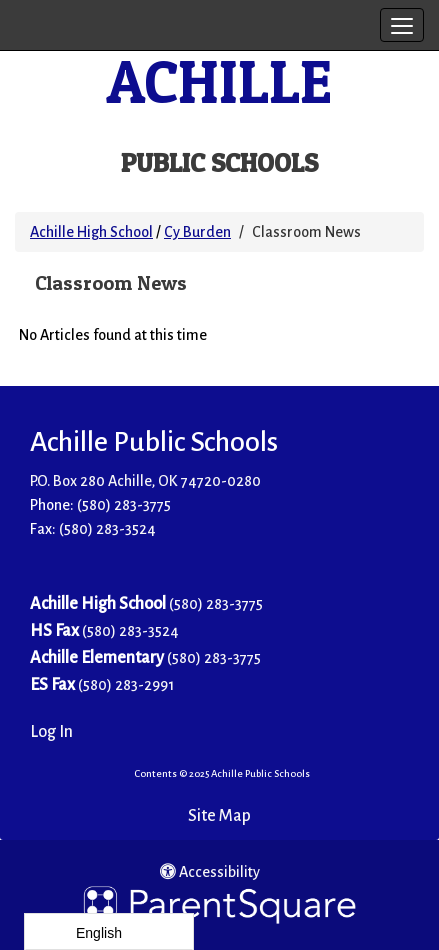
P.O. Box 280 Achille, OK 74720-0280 (145, 481)
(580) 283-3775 (124, 505)
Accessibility (210, 872)
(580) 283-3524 (130, 631)
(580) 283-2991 (126, 685)
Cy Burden (197, 232)
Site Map (219, 816)
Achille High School (91, 232)
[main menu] (402, 25)
